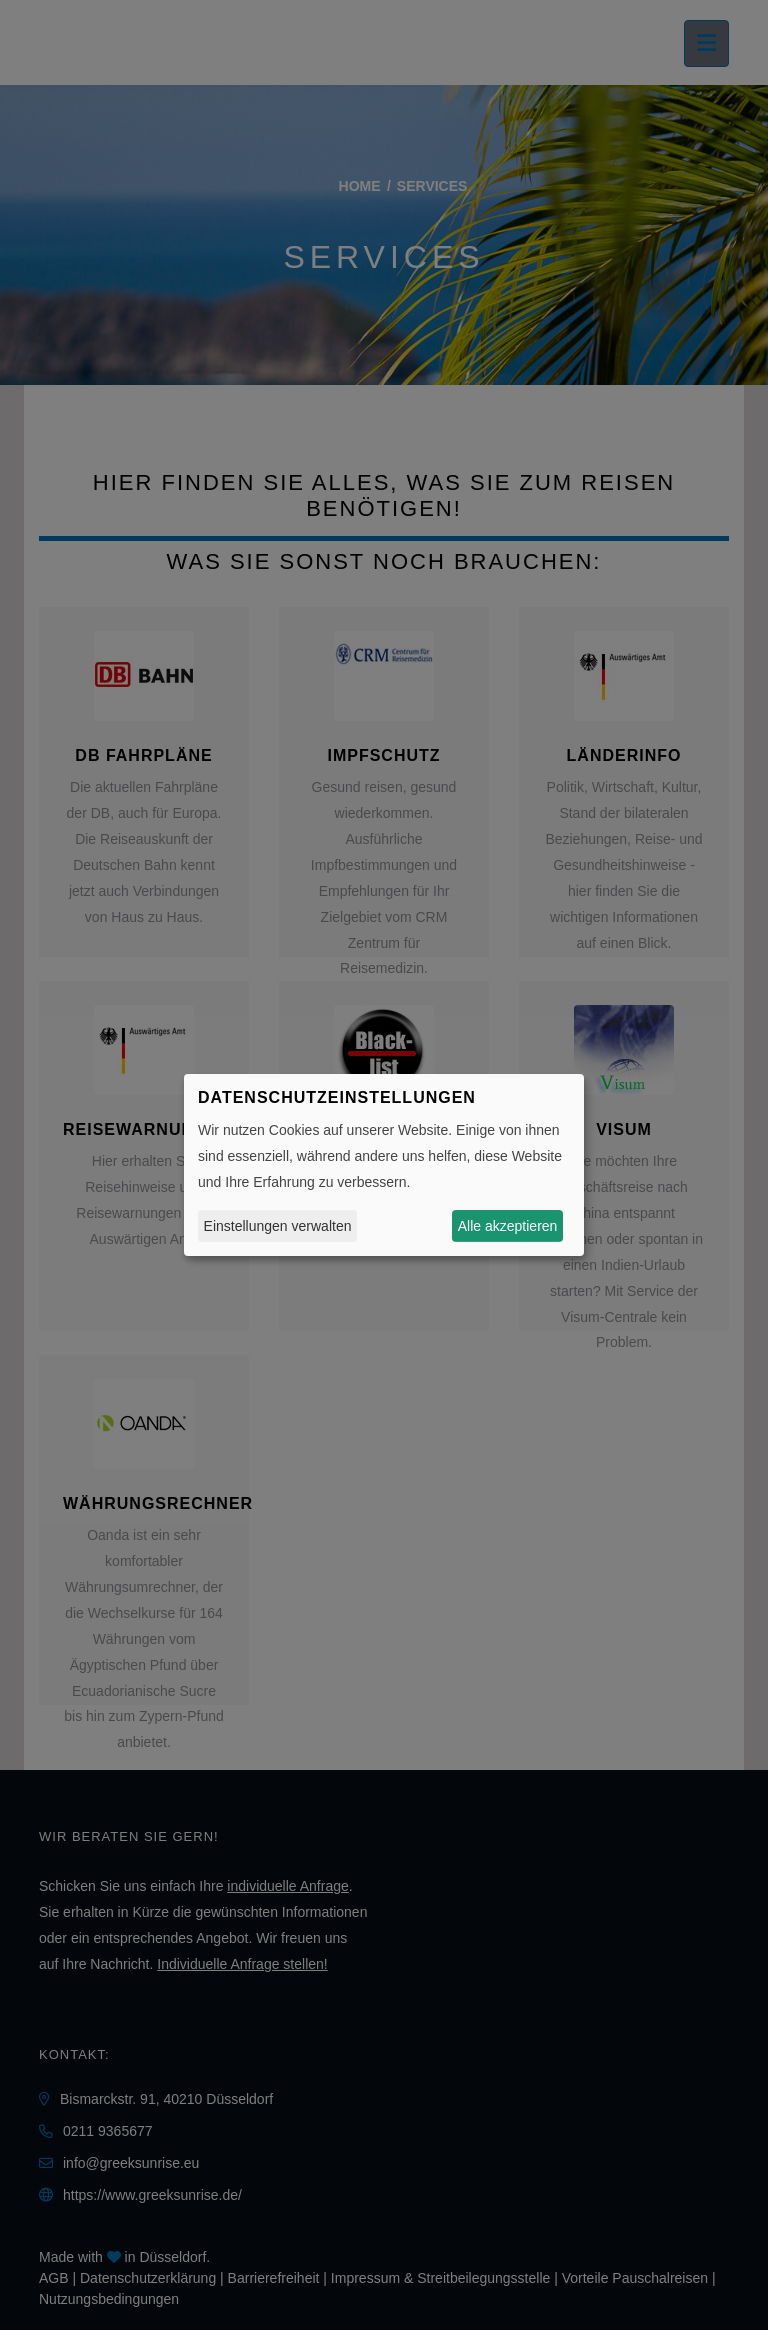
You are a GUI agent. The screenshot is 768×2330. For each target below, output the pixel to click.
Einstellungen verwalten (278, 1226)
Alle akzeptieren (508, 1226)
